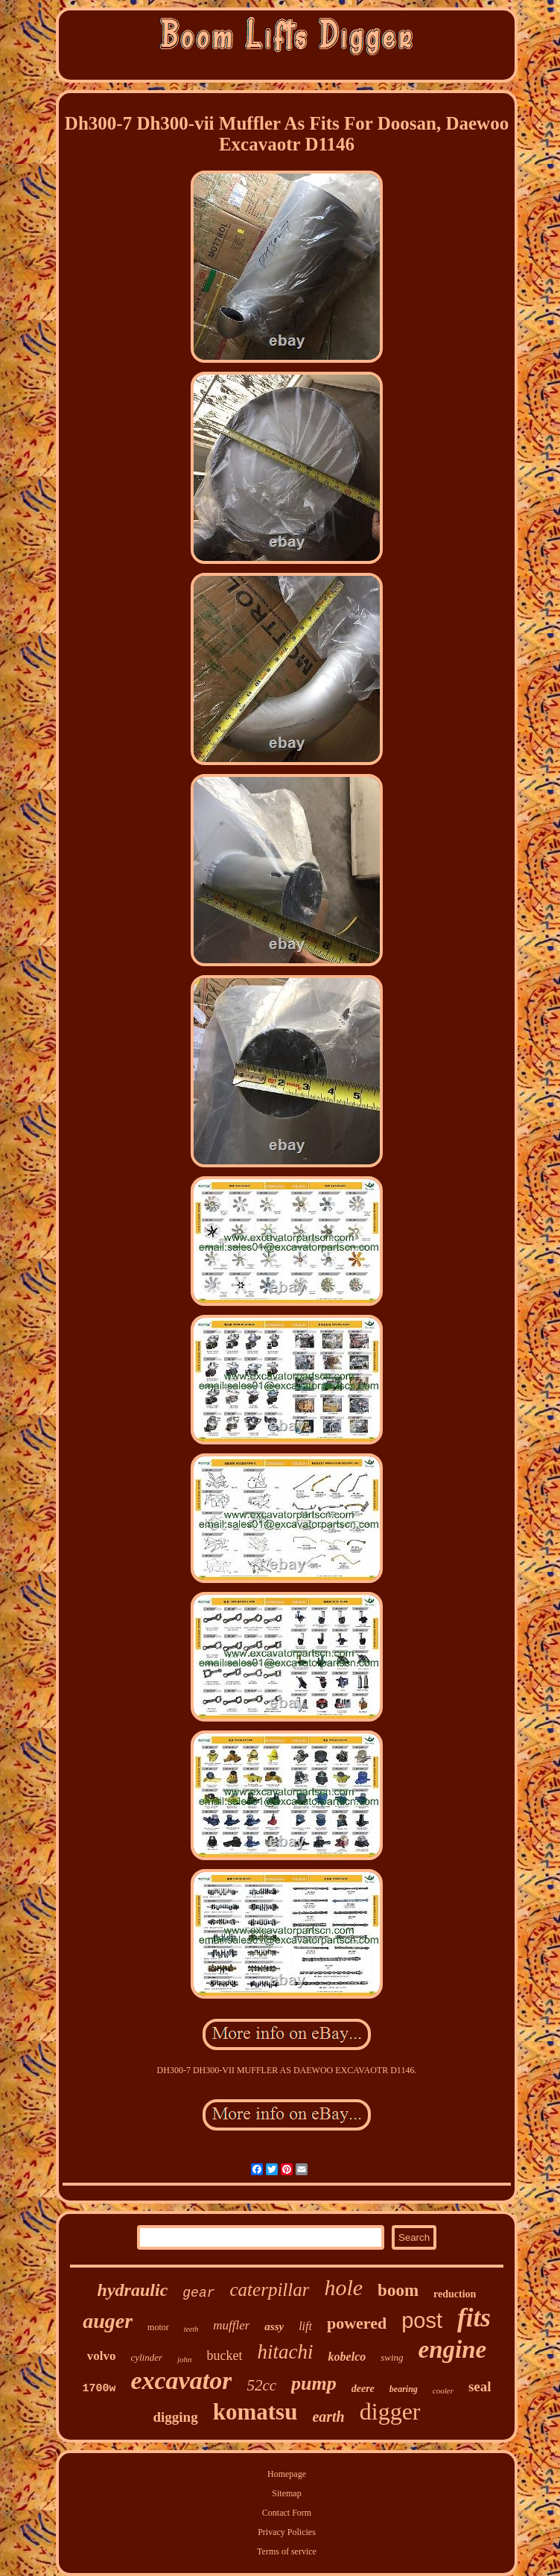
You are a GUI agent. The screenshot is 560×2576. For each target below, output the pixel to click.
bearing (403, 2389)
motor (158, 2327)
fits (474, 2317)
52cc (261, 2385)
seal (479, 2386)
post (421, 2320)
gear (198, 2292)
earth (328, 2416)
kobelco (347, 2356)
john (184, 2359)
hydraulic (133, 2290)
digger (390, 2411)
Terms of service (286, 2551)
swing (392, 2357)
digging (175, 2417)
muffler (231, 2325)
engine (453, 2349)
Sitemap (286, 2493)
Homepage (286, 2474)
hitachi (286, 2352)
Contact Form (286, 2512)
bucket (225, 2355)
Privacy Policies (287, 2532)
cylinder (146, 2357)
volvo (101, 2356)
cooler (443, 2390)
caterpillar (270, 2290)
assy (274, 2326)
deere (363, 2388)
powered (356, 2323)
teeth (191, 2329)
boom (398, 2290)
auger (108, 2320)
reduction (454, 2294)
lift (305, 2326)
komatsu (255, 2412)
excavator (181, 2380)
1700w (98, 2388)
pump (314, 2383)
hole (343, 2287)
